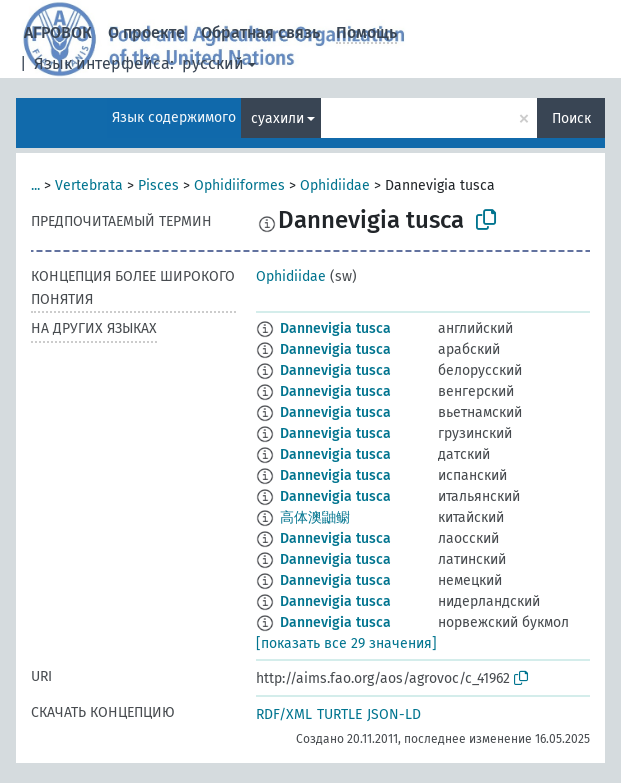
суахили (277, 118)
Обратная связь (260, 32)
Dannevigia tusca (335, 328)
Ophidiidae (335, 185)
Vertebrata (89, 185)
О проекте (146, 32)
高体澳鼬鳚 (315, 517)
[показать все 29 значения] (346, 643)
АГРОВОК (58, 32)
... (35, 185)
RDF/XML (284, 714)
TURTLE (339, 714)
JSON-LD (394, 714)
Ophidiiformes (239, 185)
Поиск (571, 118)
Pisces (158, 185)
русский (213, 63)
